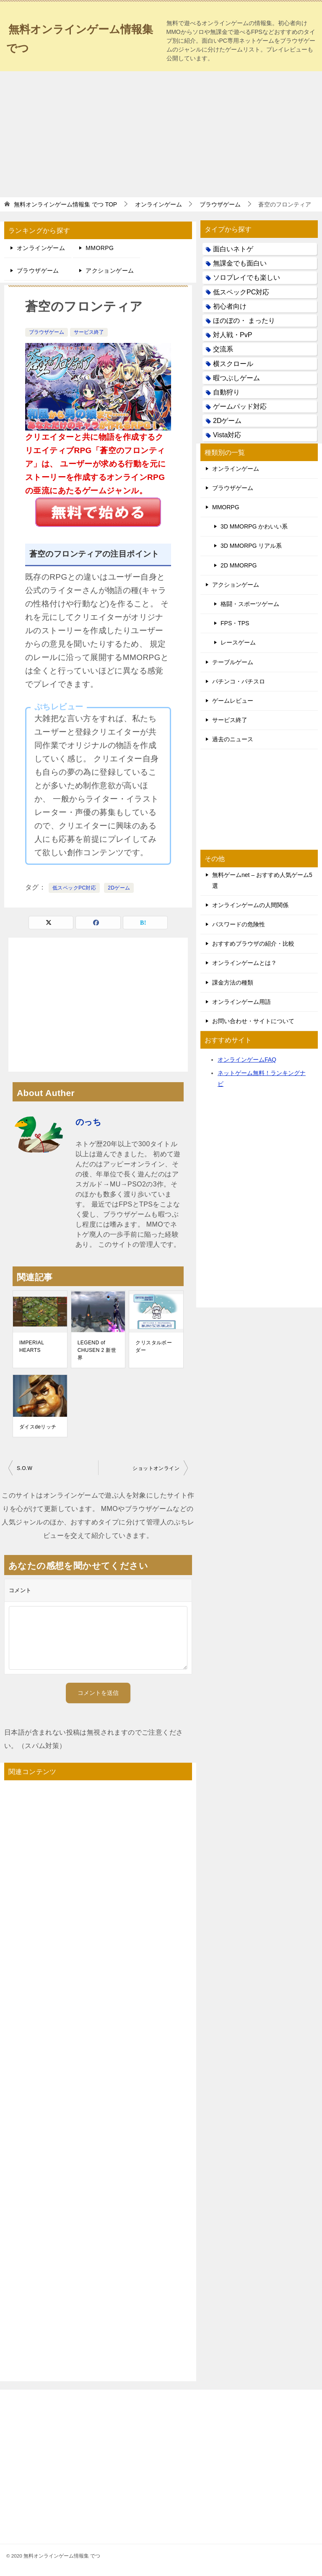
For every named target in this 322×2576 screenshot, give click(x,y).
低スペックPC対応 (74, 888)
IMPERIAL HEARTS (31, 1346)
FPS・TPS (235, 623)
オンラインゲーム (41, 248)
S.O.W (24, 1468)
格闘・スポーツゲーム (250, 604)
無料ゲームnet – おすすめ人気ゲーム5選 (262, 880)
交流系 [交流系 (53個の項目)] (223, 349)
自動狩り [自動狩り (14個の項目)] (226, 392)
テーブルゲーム (232, 662)
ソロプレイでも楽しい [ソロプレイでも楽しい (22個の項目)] (246, 277)
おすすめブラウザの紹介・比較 (253, 943)
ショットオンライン (155, 1468)
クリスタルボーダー (153, 1346)
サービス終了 (89, 332)
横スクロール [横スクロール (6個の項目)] (233, 363)
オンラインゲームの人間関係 (250, 905)
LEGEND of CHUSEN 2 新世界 (97, 1350)
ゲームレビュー (232, 700)
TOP (65, 204)
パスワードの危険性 (238, 924)
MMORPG (100, 248)
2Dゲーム (119, 888)
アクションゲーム (110, 270)
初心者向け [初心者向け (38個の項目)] (230, 306)
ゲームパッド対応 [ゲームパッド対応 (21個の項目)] (240, 406)
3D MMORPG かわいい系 (254, 526)
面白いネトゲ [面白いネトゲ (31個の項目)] (233, 249)
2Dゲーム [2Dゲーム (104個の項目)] (227, 420)
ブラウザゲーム (38, 270)
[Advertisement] (161, 134)
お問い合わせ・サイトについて (253, 1021)
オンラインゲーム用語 (241, 1001)
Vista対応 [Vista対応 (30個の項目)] (227, 434)
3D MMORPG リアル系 (251, 545)
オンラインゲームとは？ (244, 962)
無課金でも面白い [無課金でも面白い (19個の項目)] (240, 263)
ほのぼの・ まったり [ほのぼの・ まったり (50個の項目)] (244, 320)
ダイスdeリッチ (38, 1427)
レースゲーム (238, 642)
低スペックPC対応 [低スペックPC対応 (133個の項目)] (241, 292)
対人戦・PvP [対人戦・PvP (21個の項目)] (232, 334)
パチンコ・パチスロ (238, 681)
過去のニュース (232, 739)
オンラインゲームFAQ (247, 1059)
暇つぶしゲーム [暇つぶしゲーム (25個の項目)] (236, 378)
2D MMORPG (239, 565)
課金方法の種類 (232, 982)
